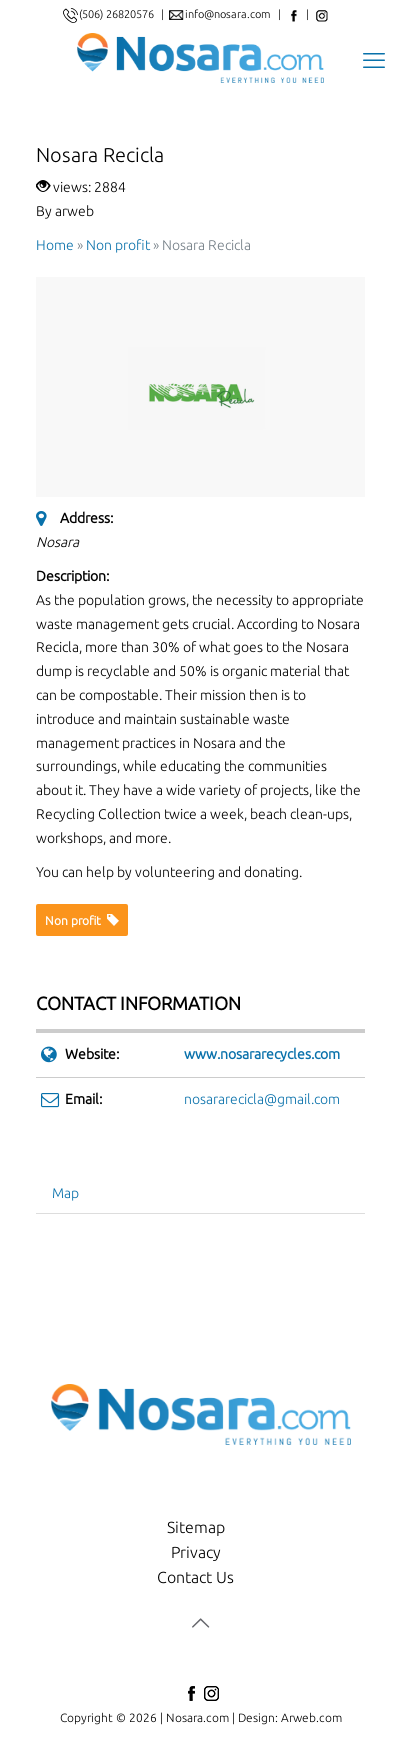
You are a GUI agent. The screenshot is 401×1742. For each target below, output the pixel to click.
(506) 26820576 (116, 14)
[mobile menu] (374, 58)
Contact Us (195, 1577)
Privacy (196, 1552)
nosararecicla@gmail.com (262, 1099)
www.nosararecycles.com (262, 1054)
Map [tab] (65, 1193)
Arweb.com (311, 1717)
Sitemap (196, 1527)
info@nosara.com (229, 14)
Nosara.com (197, 1717)
